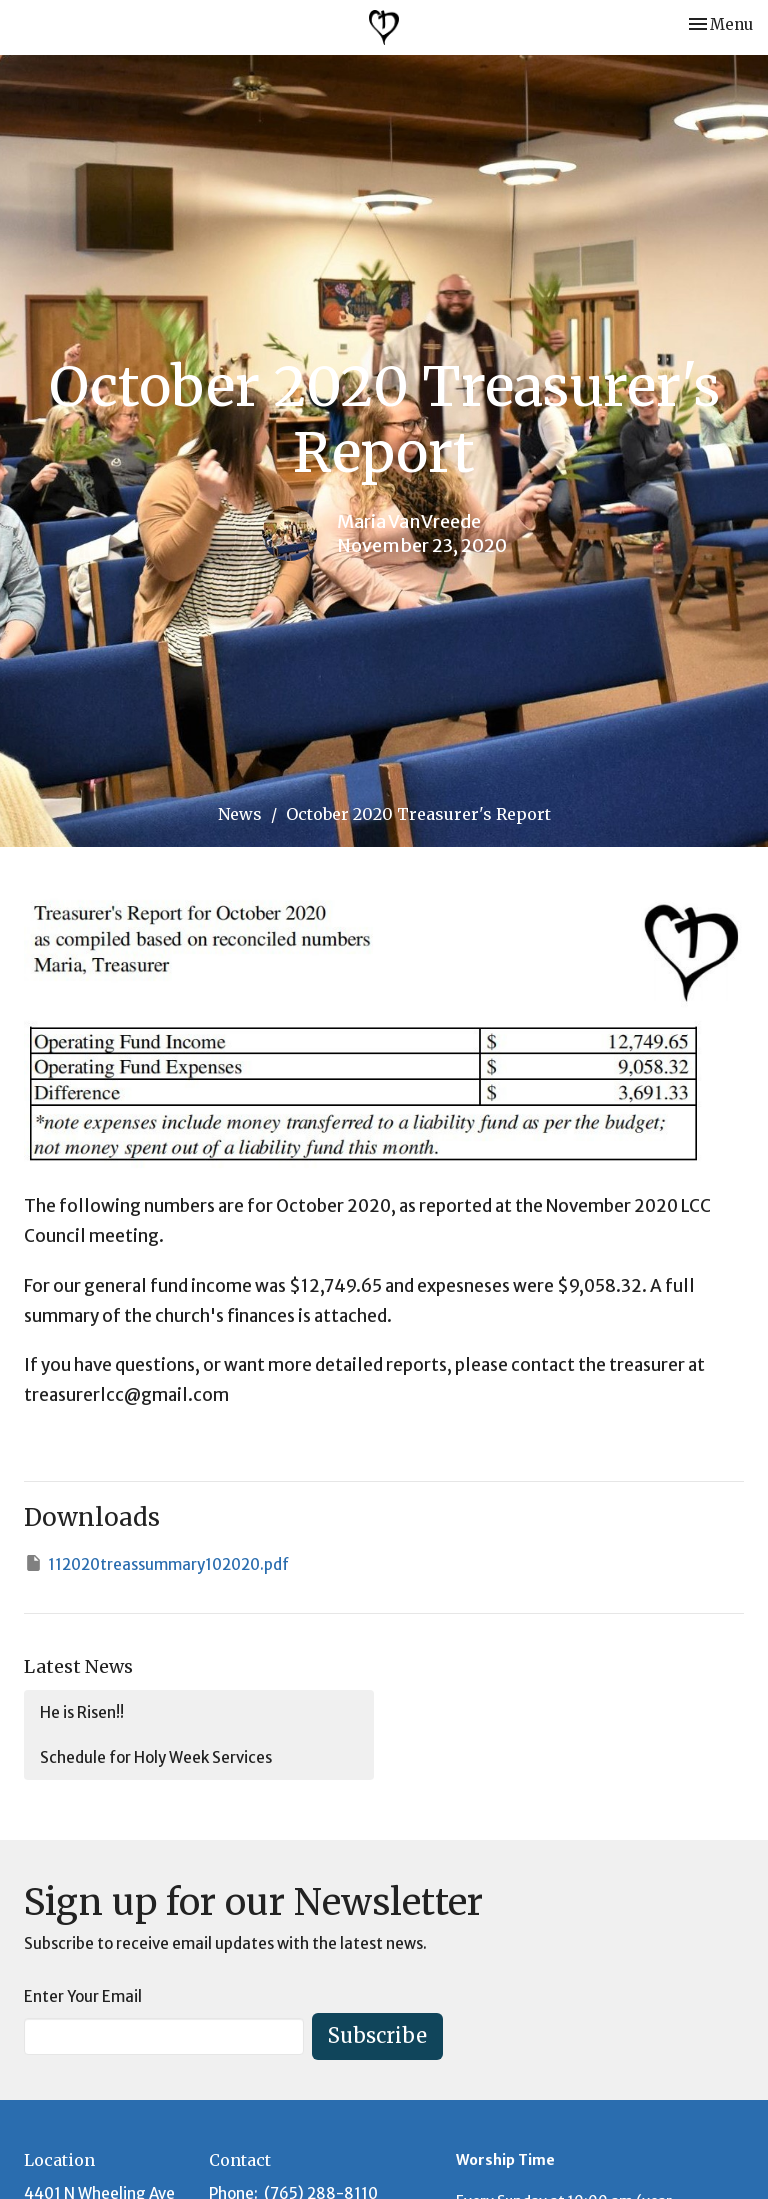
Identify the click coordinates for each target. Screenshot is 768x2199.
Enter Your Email (83, 1996)
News (240, 814)
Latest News (78, 1666)
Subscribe (377, 2035)
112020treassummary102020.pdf (156, 1563)
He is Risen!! (82, 1712)
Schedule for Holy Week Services (156, 1757)
